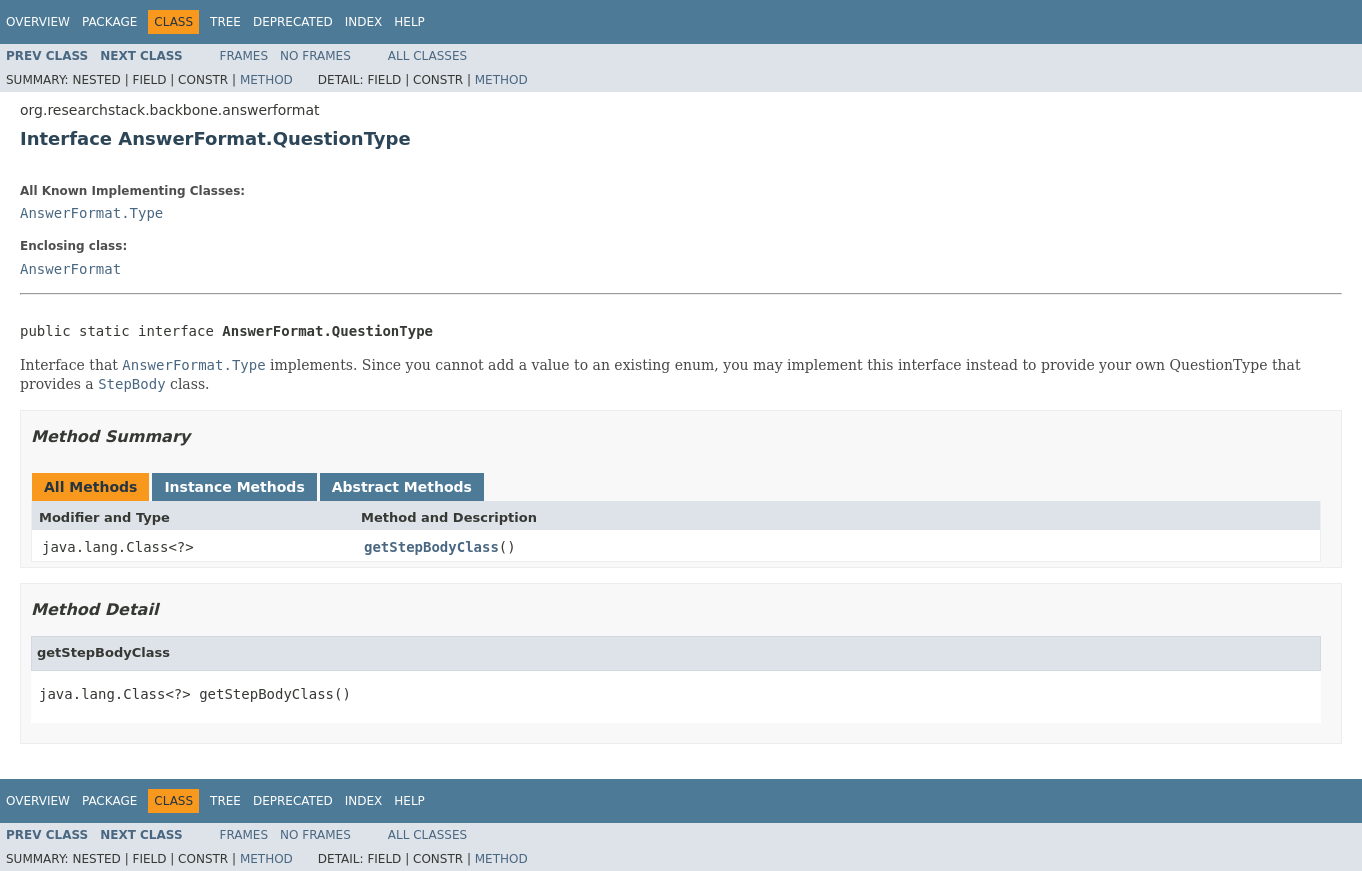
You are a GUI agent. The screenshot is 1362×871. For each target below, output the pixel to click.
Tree (225, 22)
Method (266, 80)
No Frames (315, 56)
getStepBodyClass (431, 547)
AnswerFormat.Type (91, 213)
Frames (244, 56)
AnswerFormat (70, 269)
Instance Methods (234, 487)
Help (409, 22)
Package (109, 22)
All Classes (427, 56)
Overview (38, 22)
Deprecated (293, 22)
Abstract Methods (402, 487)
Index (364, 22)
